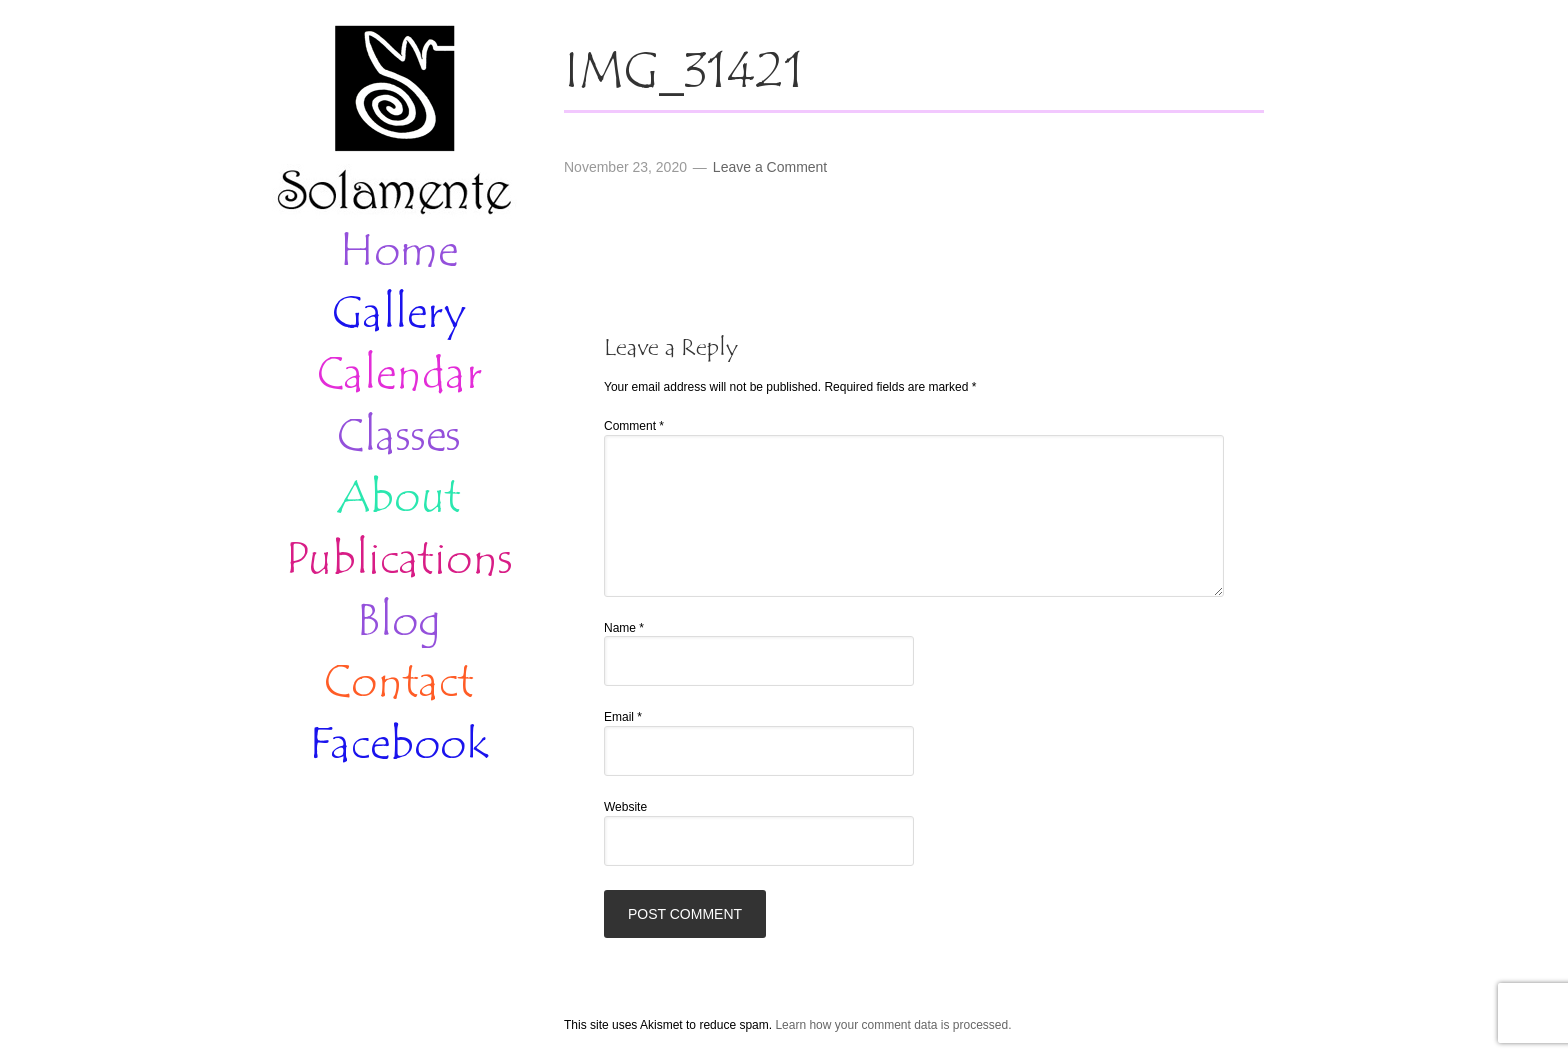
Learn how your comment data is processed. (893, 1025)
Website (625, 807)
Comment (634, 426)
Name (624, 628)
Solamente (394, 122)
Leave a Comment (770, 167)
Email (623, 717)
